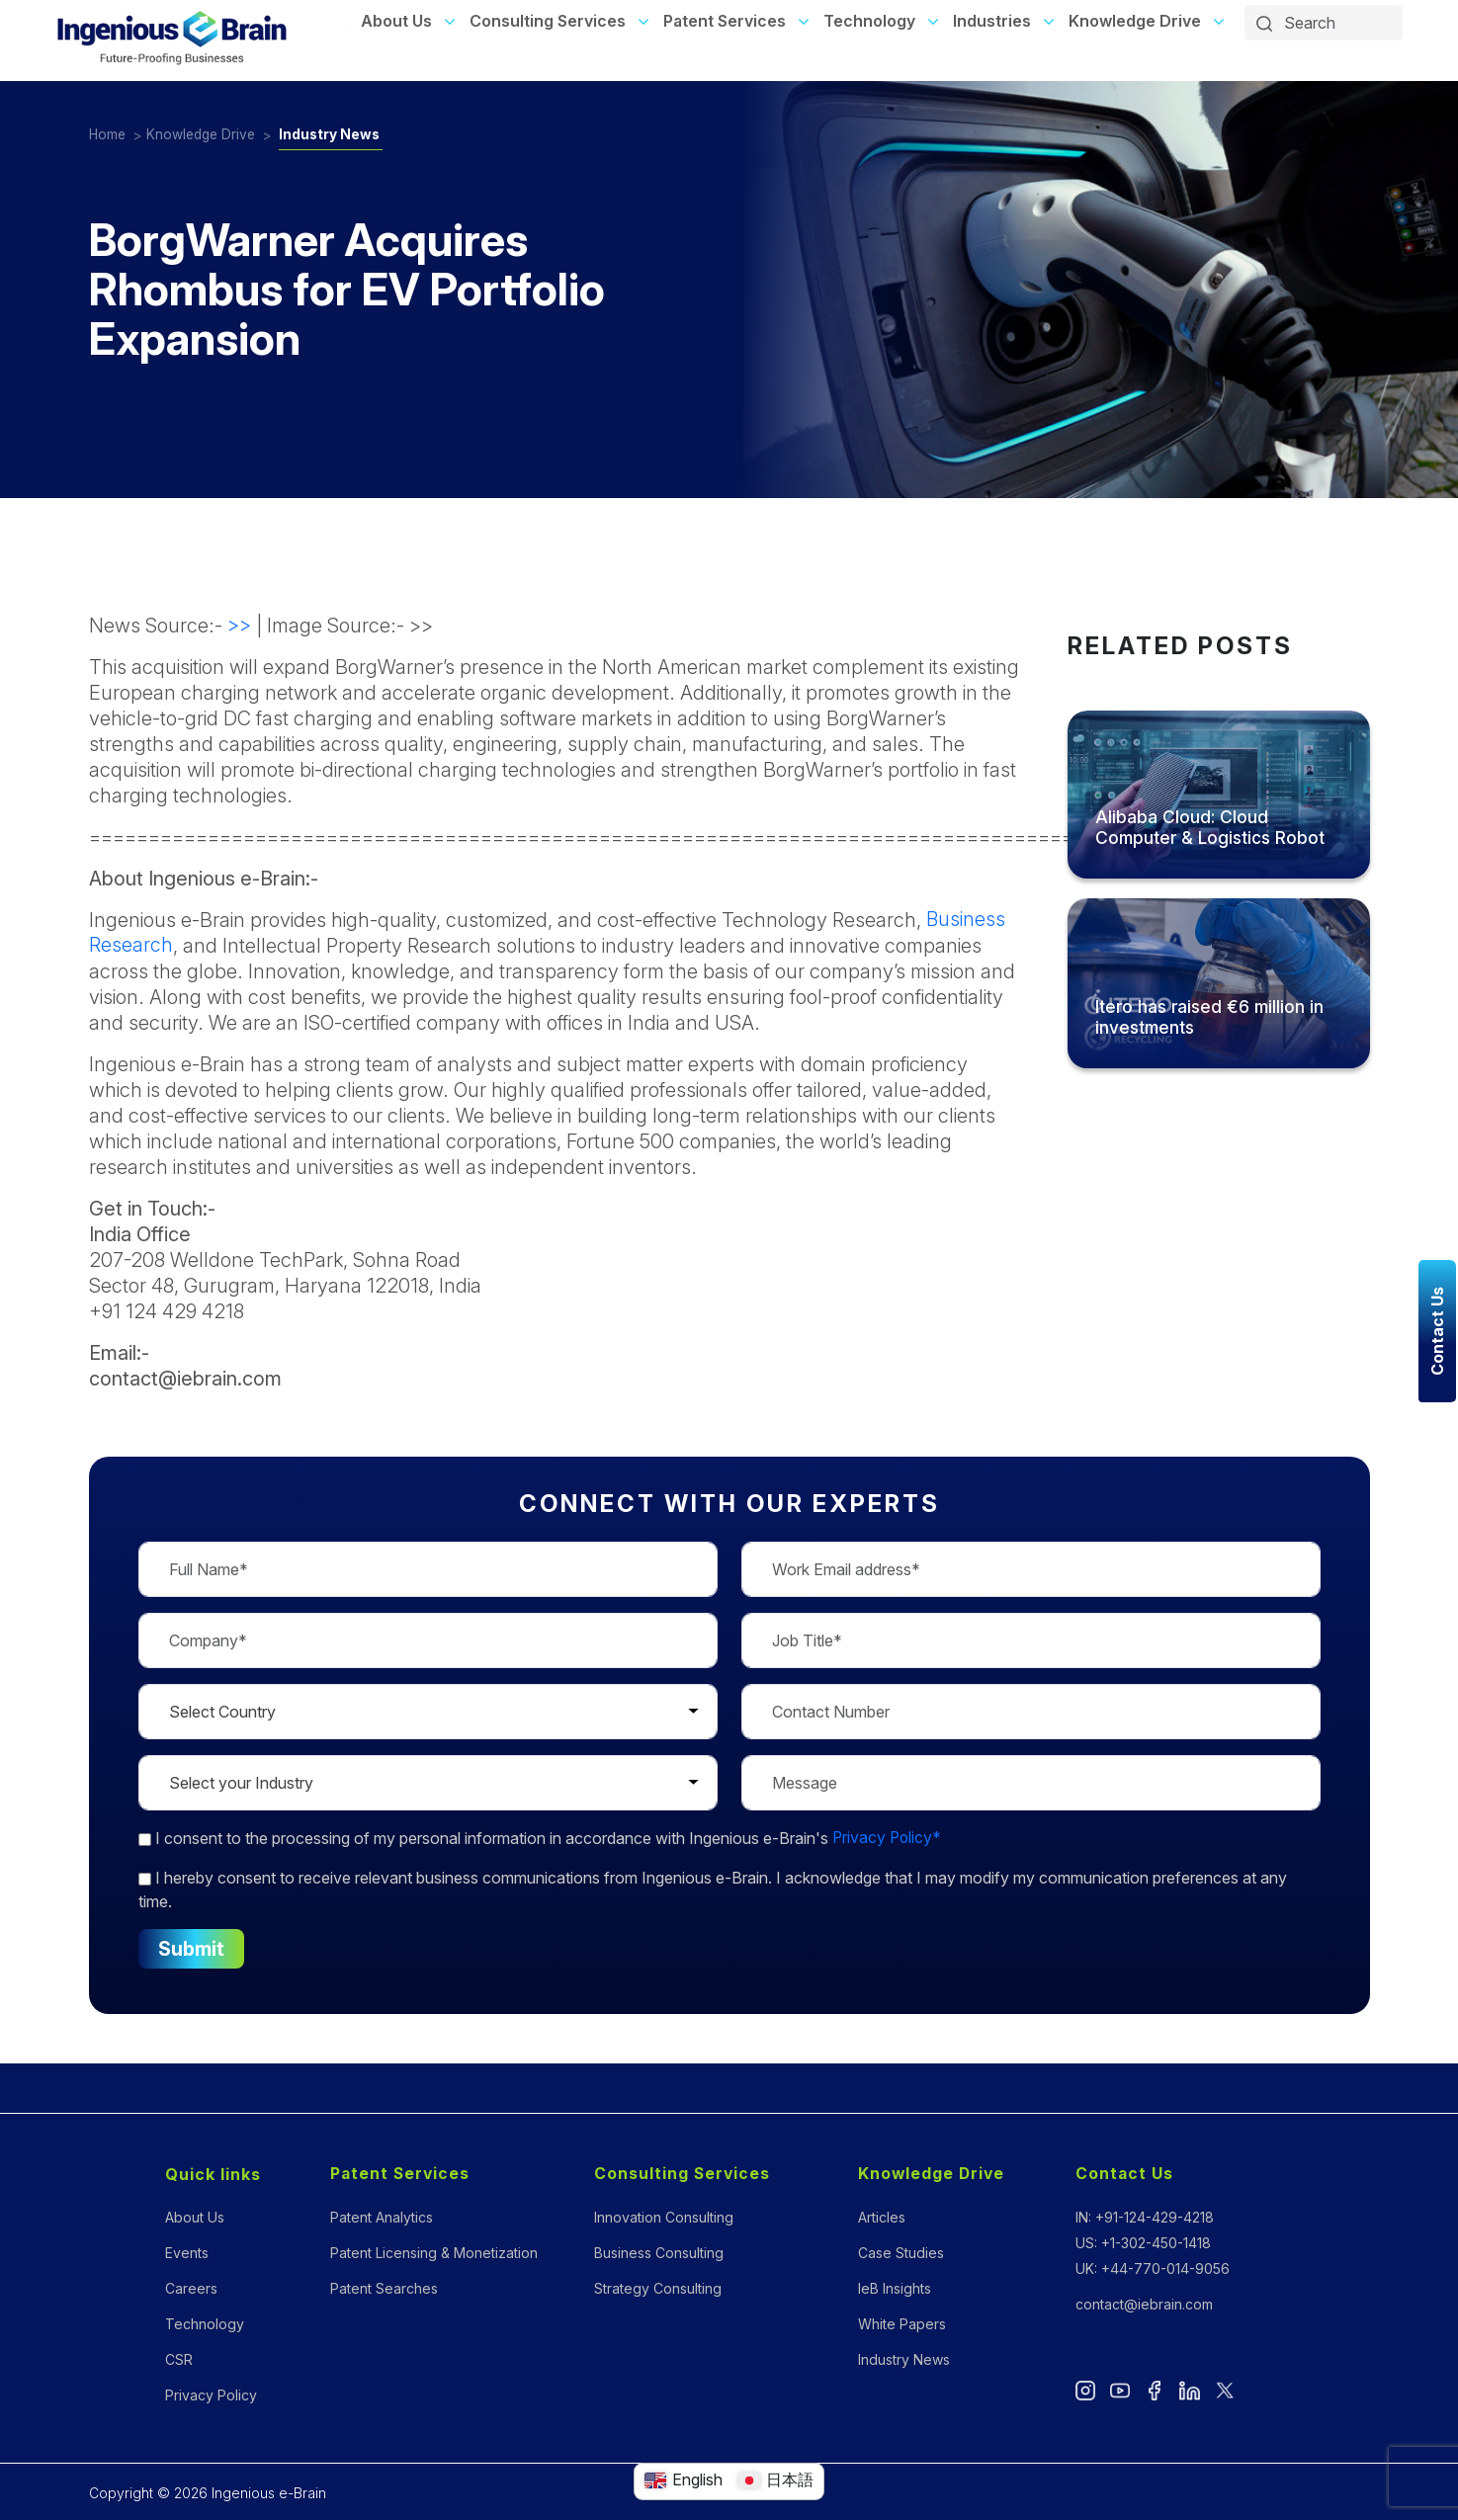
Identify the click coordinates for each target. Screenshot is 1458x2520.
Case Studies (901, 2252)
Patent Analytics (381, 2217)
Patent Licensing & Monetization (434, 2252)
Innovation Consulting (663, 2217)
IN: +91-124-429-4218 (1144, 2217)
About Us (396, 21)
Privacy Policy (211, 2395)
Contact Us (1124, 2174)
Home (108, 134)
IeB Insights (894, 2288)
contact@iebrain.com (1144, 2304)
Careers (191, 2288)
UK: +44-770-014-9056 (1152, 2268)
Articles (881, 2217)
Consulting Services (548, 21)
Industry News (337, 134)
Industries (992, 21)
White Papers (902, 2323)
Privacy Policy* (888, 1838)
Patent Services (724, 21)
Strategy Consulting (658, 2288)
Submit (192, 1949)
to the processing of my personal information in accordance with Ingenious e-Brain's (541, 1838)
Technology (869, 21)
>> (239, 625)
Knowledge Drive (1135, 21)
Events (187, 2252)
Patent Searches (384, 2288)
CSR (179, 2359)
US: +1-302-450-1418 (1143, 2242)
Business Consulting (659, 2252)
